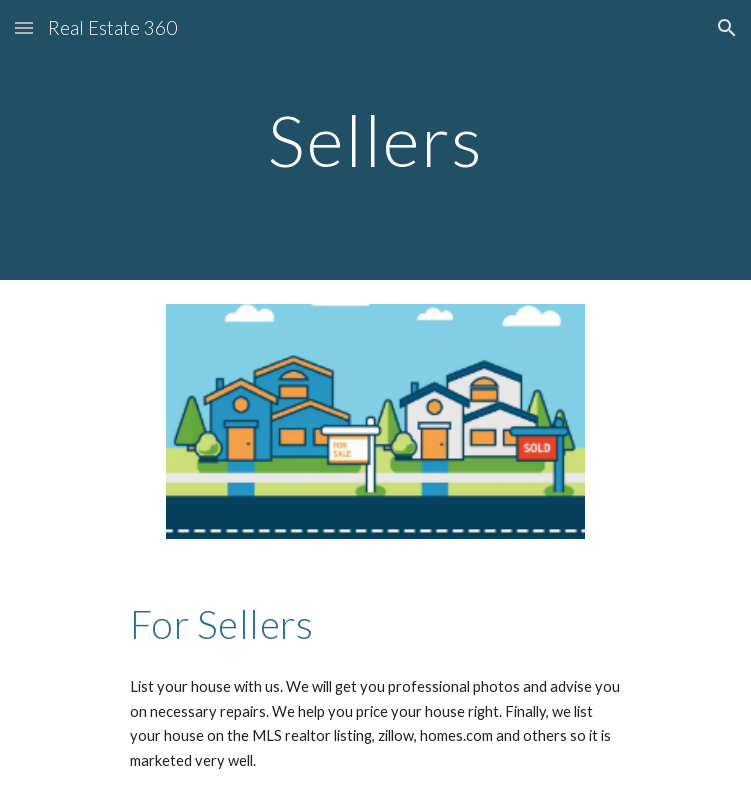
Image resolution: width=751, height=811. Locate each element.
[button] (24, 27)
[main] (375, 140)
